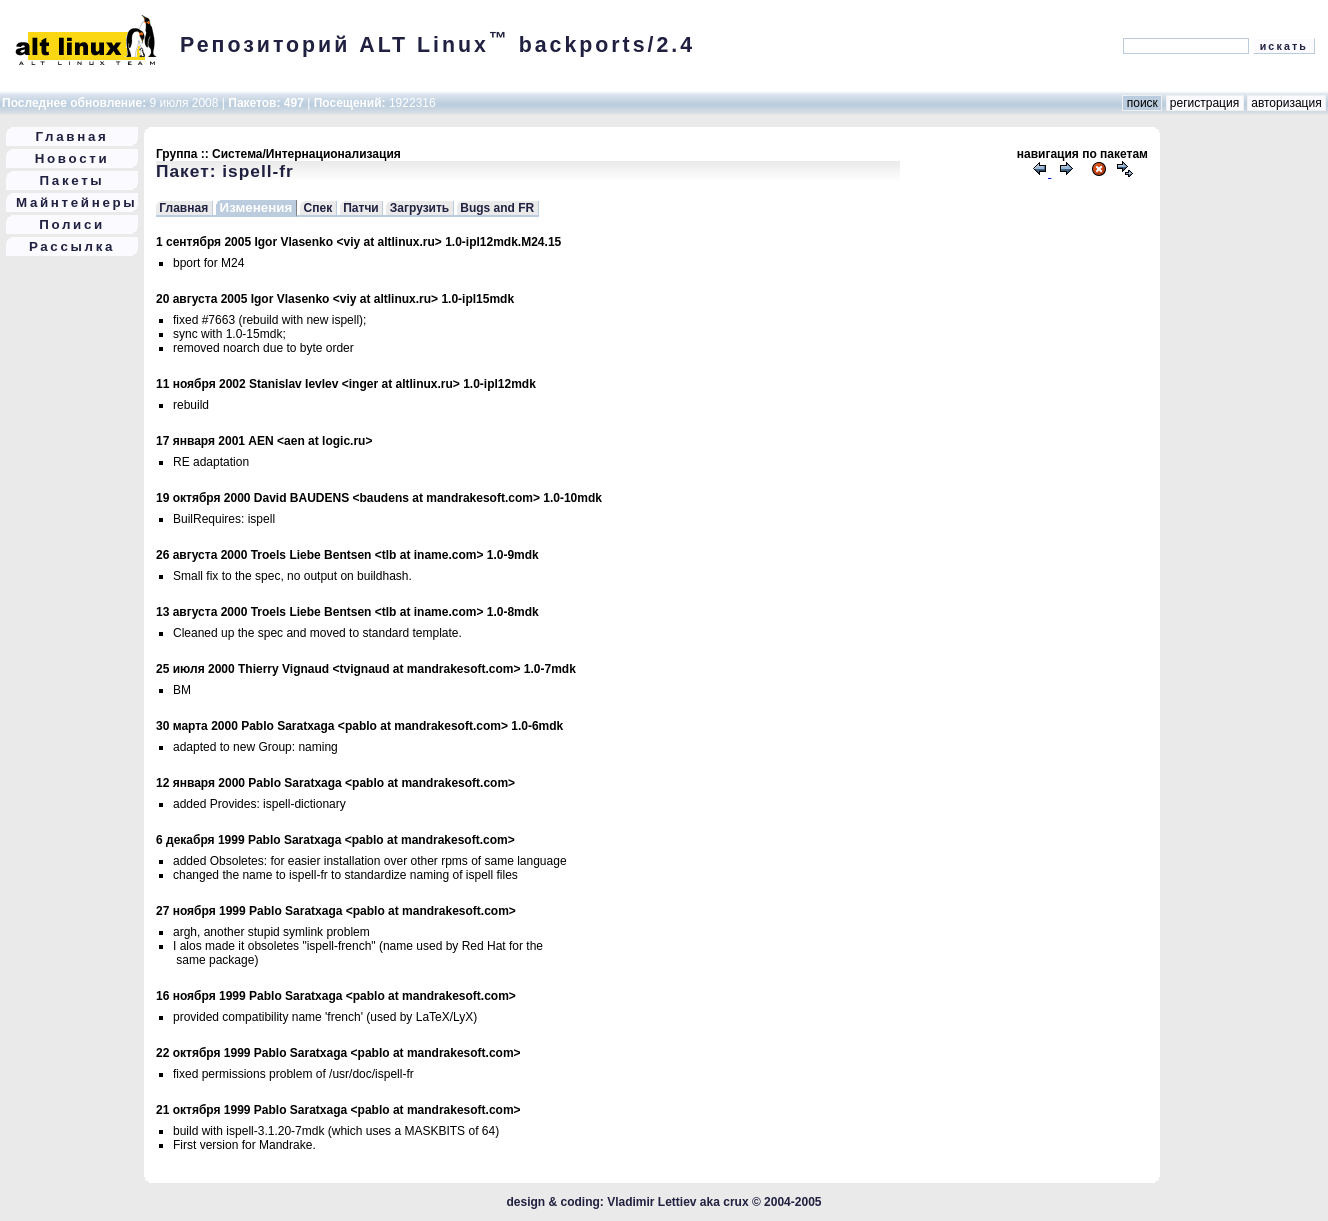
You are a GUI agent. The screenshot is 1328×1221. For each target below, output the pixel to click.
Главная (72, 136)
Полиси (72, 224)
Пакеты (72, 180)
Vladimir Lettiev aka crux (677, 1202)
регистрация (1205, 103)
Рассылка (72, 246)
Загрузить (419, 208)
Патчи (361, 208)
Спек (318, 208)
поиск (1142, 103)
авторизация (1286, 103)
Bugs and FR (497, 208)
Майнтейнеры (76, 202)
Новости (72, 158)
